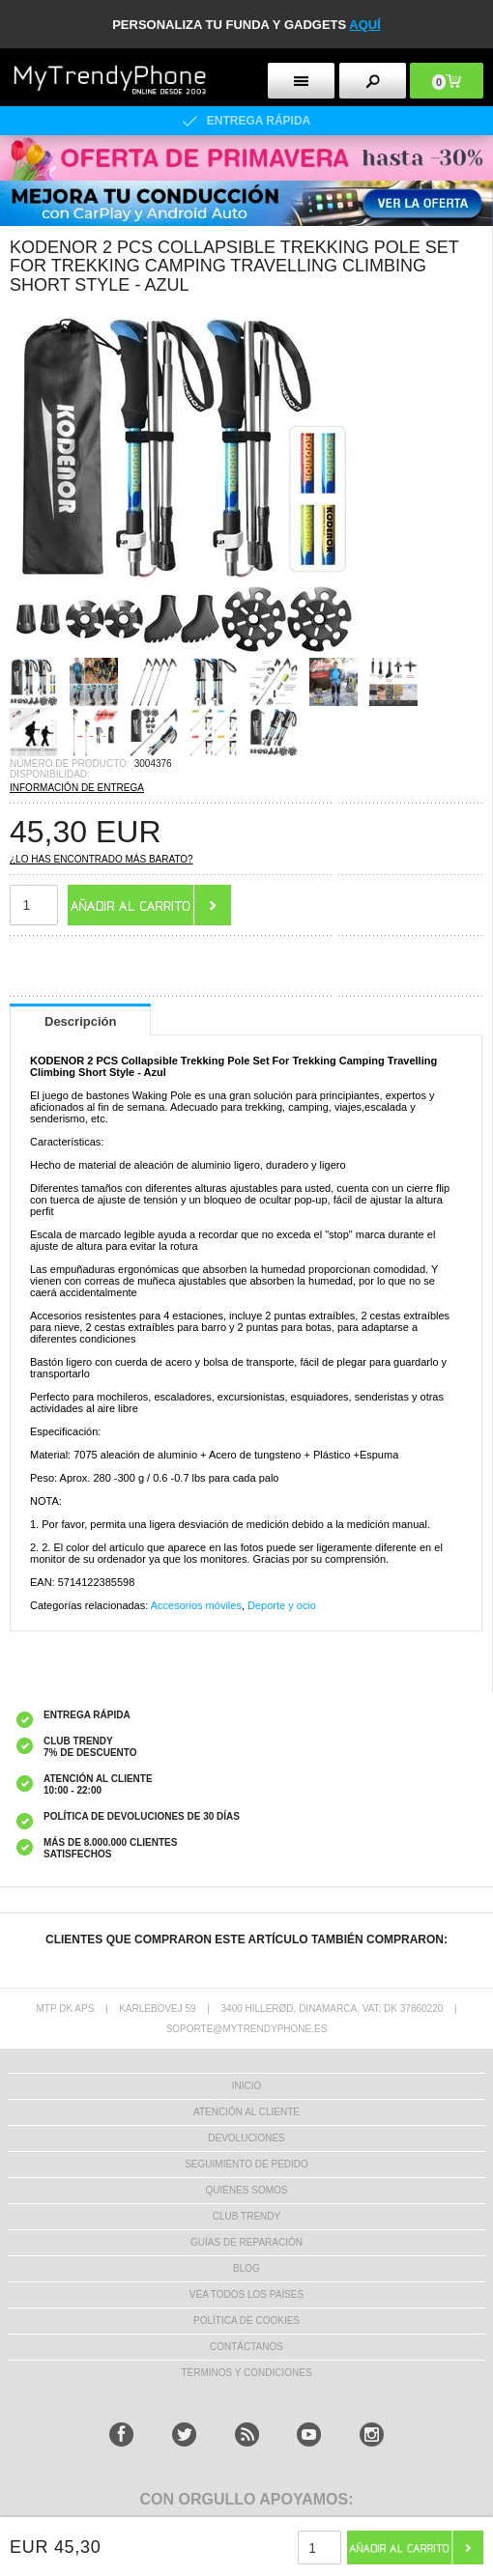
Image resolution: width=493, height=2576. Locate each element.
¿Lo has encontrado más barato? (101, 859)
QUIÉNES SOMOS (246, 2190)
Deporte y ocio (281, 1605)
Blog (246, 2268)
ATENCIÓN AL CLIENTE (246, 2112)
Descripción (80, 1021)
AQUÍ (365, 24)
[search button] (372, 81)
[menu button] (301, 81)
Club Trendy (246, 2216)
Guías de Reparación (246, 2242)
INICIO (247, 2086)
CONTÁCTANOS (246, 2346)
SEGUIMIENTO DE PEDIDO (246, 2164)
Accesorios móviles (196, 1605)
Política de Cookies (246, 2320)
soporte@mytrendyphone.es (247, 2029)
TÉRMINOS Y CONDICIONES (246, 2372)
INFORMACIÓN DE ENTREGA (77, 787)
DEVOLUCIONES (246, 2138)
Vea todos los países (246, 2294)
